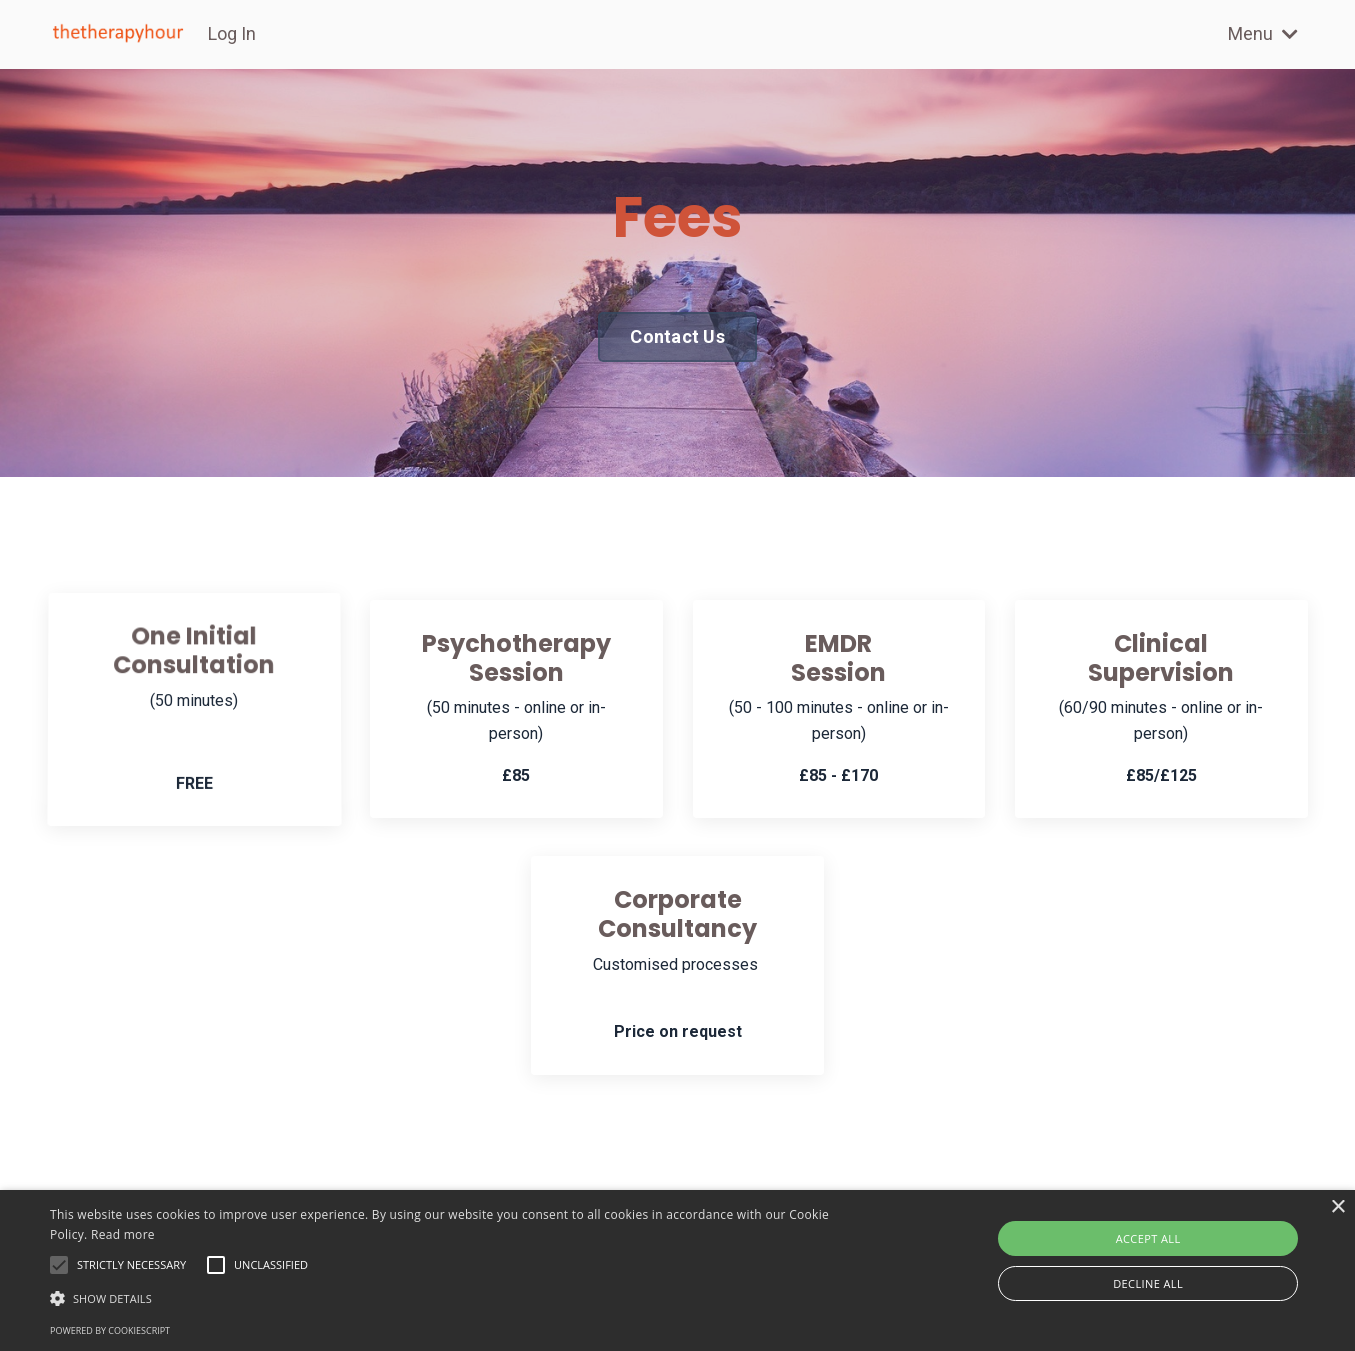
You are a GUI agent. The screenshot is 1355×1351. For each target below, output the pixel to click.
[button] (458, 1298)
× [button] (1337, 1207)
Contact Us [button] (677, 336)
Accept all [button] (1148, 1238)
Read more (123, 1234)
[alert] (677, 1270)
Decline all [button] (1148, 1283)
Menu (1263, 33)
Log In (232, 33)
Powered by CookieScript (110, 1330)
